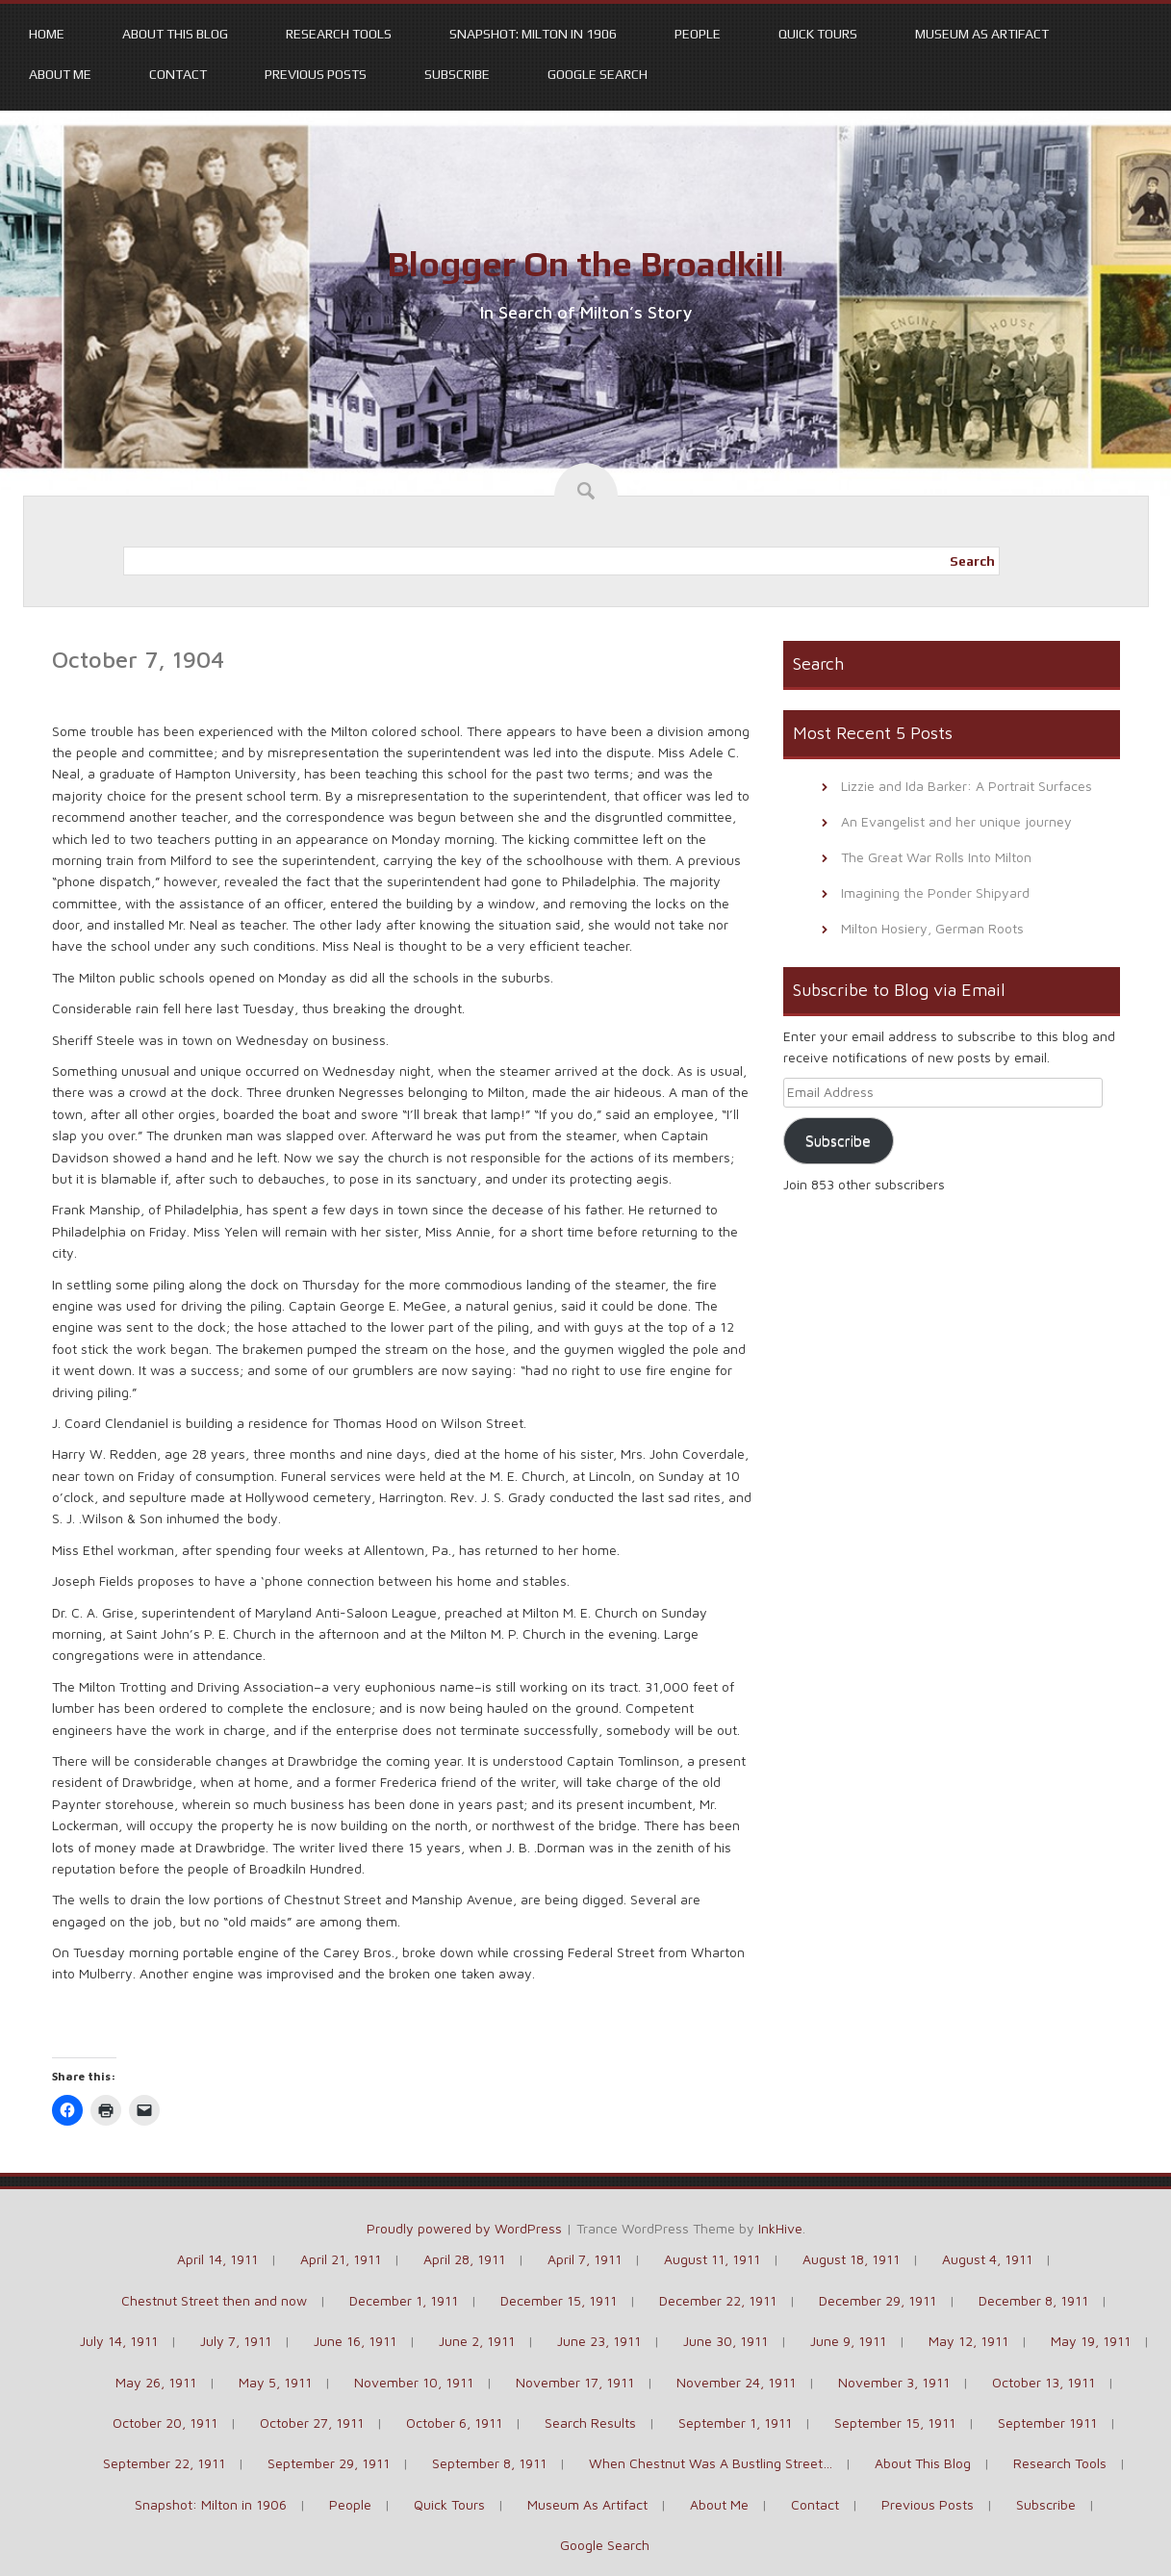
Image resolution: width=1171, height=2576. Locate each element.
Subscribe (457, 74)
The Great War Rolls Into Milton (936, 857)
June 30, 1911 (725, 2341)
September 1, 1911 (735, 2422)
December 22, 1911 (717, 2300)
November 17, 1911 (575, 2382)
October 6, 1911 (454, 2422)
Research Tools (339, 33)
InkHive (780, 2228)
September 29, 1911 (328, 2463)
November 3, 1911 (894, 2382)
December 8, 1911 (1033, 2300)
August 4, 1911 (987, 2259)
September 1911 (1047, 2422)
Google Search (597, 74)
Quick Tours (817, 33)
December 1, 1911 (403, 2300)
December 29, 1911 (877, 2300)
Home (46, 33)
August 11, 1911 (712, 2259)
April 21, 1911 (340, 2259)
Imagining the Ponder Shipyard (935, 892)
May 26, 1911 (155, 2382)
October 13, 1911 (1043, 2382)
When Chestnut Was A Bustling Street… (710, 2463)
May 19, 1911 (1091, 2341)
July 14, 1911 (119, 2341)
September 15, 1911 (894, 2422)
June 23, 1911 (599, 2341)
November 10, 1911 (413, 2382)
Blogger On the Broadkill (585, 263)
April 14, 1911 (217, 2259)
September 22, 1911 (164, 2463)
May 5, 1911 (275, 2382)
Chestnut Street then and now (214, 2300)
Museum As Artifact (982, 33)
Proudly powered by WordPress (464, 2228)
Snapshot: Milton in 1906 (533, 33)
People (698, 33)
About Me (60, 74)
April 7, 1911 (584, 2259)
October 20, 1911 (165, 2422)
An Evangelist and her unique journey (956, 821)
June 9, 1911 (848, 2341)
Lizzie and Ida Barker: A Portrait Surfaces (966, 786)
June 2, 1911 (477, 2341)
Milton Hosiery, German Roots (932, 928)
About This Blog (175, 33)
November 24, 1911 (736, 2382)
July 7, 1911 (235, 2341)
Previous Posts (316, 74)
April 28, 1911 (464, 2259)
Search (972, 561)
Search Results (590, 2422)
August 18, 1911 (851, 2259)
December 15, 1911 (558, 2300)
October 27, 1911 (312, 2422)
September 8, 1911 (489, 2463)
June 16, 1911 (355, 2341)
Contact (178, 74)
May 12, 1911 (968, 2341)
